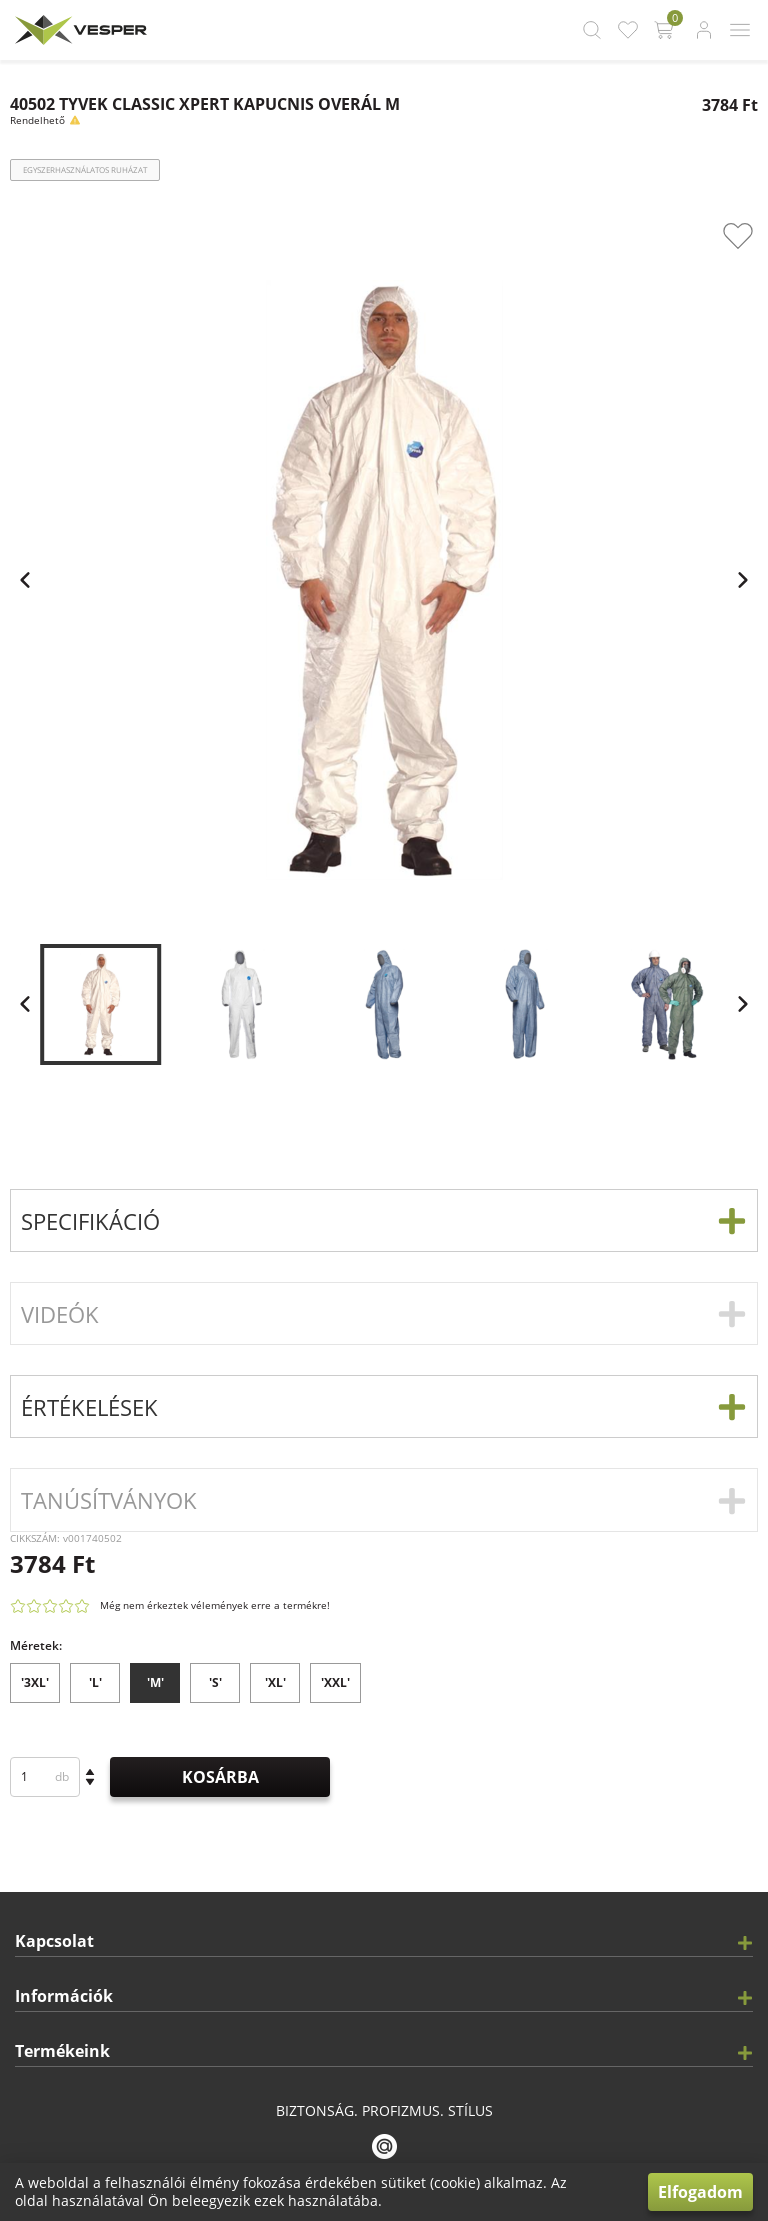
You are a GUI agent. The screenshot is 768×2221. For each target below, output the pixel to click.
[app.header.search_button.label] (592, 30)
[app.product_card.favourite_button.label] (738, 236)
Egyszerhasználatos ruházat (85, 169)
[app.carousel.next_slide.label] (743, 1004)
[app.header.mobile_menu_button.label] (740, 30)
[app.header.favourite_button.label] (628, 30)
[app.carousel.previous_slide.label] (25, 1004)
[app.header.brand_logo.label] (78, 30)
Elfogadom (700, 2192)
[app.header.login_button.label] (704, 30)
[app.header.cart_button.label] (666, 30)
